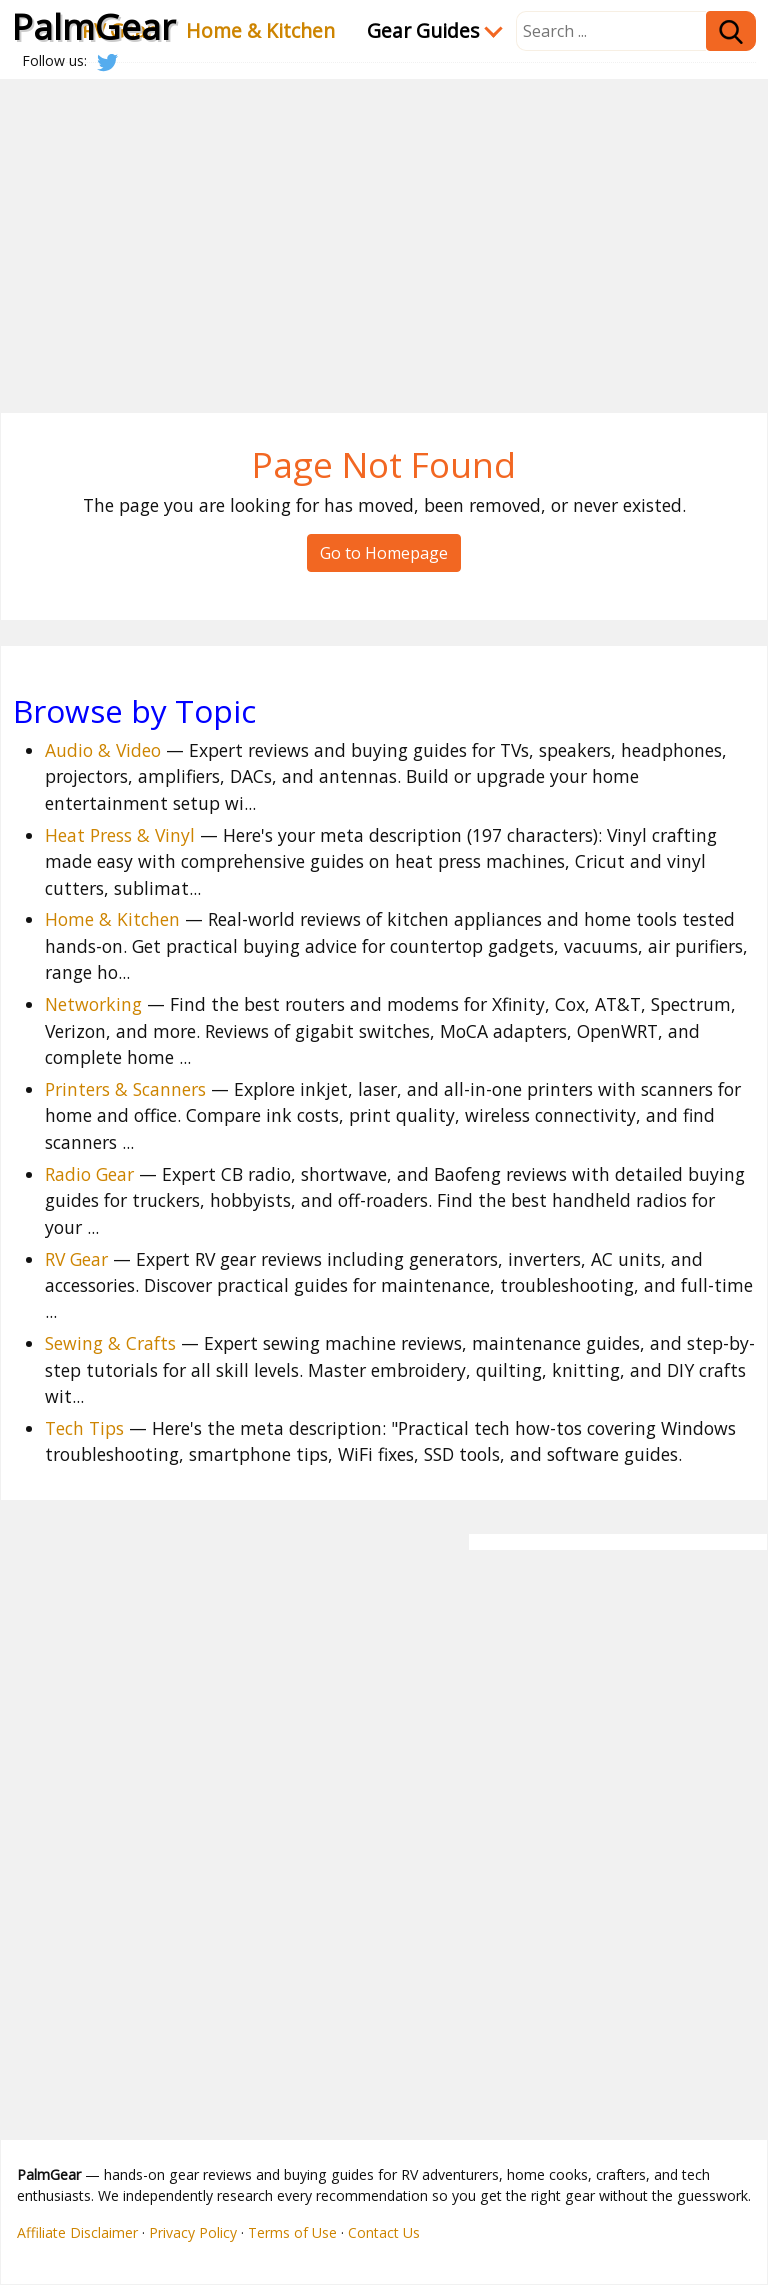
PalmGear (93, 26)
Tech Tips (84, 1428)
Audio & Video (103, 750)
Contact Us (384, 2232)
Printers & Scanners (125, 1089)
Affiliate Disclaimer (77, 2232)
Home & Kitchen (260, 30)
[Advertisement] (384, 230)
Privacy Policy (193, 2232)
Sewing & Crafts (110, 1343)
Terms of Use (292, 2232)
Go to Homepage (384, 553)
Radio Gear (89, 1174)
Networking (93, 1004)
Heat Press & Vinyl (120, 835)
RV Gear (76, 1259)
